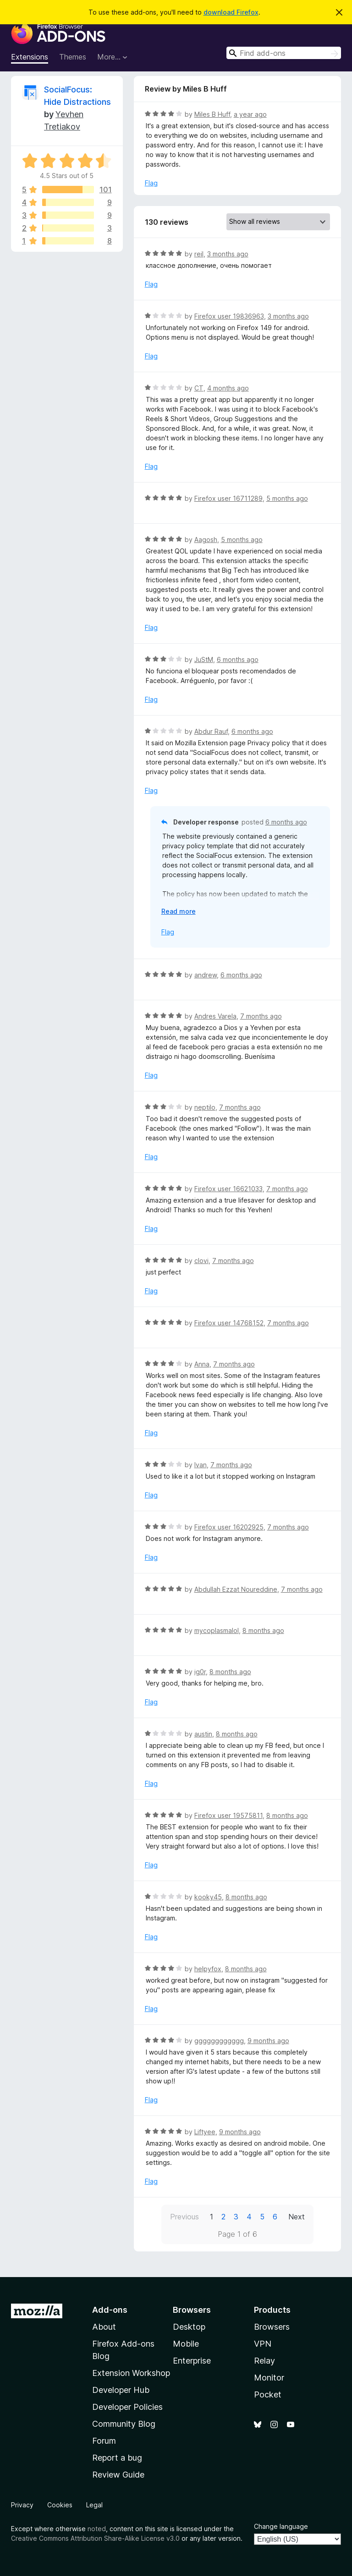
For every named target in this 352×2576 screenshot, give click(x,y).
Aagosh (205, 539)
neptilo (204, 1107)
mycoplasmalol (216, 1630)
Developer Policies (127, 2407)
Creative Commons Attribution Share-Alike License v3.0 (95, 2538)
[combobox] (283, 53)
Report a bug (117, 2457)
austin (203, 1734)
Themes (72, 56)
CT (199, 388)
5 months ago (287, 498)
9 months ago (268, 2041)
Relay (264, 2360)
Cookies (59, 2505)
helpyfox (207, 1969)
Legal (94, 2505)
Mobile (186, 2343)
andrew (205, 975)
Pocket (267, 2394)
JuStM (203, 659)
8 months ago (263, 1630)
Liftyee (204, 2132)
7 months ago (261, 1016)
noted (97, 2529)
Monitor (269, 2377)
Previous (184, 2216)
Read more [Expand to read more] (178, 911)
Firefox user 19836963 (229, 316)
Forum (104, 2441)
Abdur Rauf (211, 731)
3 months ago (227, 254)
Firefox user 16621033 (228, 1189)
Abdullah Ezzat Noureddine (235, 1589)
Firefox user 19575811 (228, 1815)
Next (296, 2216)
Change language (281, 2526)
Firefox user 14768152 (229, 1323)
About (104, 2327)
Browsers (272, 2327)
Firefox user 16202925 (229, 1527)
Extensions (29, 56)
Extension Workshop (131, 2373)
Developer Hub (120, 2390)
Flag (151, 183)
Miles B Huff (212, 114)
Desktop (189, 2327)
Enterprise (192, 2360)
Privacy (22, 2505)
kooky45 (208, 1897)
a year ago (250, 114)
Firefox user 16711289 (228, 498)
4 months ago (228, 388)
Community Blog (123, 2424)
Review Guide (118, 2474)
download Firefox (231, 12)
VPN (262, 2343)
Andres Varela (215, 1016)
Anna (201, 1364)
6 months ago (237, 659)
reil (199, 254)
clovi (201, 1260)
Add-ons (109, 2310)
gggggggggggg (219, 2041)
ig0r (200, 1672)
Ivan (200, 1465)
